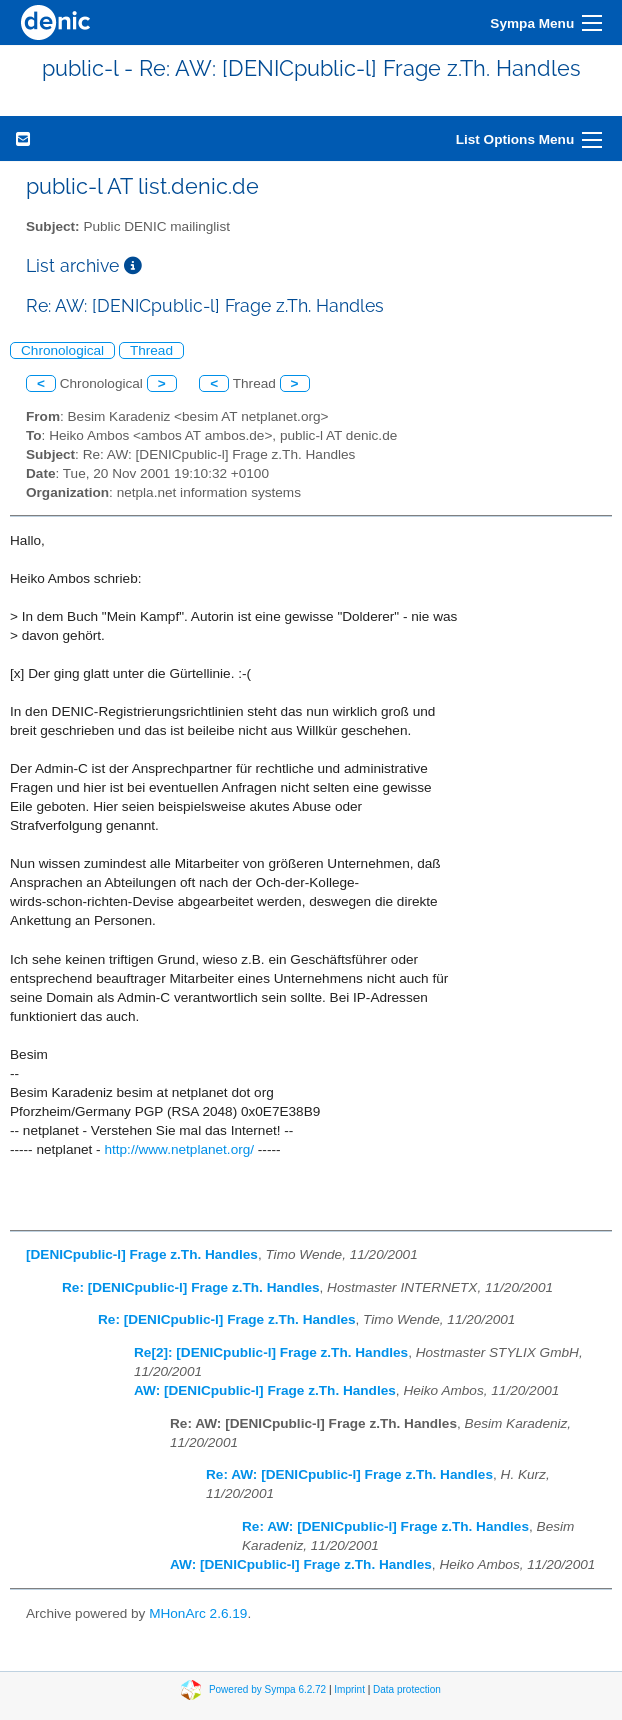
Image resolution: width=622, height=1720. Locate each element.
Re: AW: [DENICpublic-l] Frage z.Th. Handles (349, 1474)
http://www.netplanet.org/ (179, 1149)
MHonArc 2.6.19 (198, 1613)
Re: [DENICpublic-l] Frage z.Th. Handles (191, 1287)
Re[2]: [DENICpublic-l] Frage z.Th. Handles (271, 1352)
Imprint (349, 1688)
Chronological (62, 350)
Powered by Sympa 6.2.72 (267, 1688)
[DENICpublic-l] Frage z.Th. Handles (142, 1254)
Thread (151, 350)
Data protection (407, 1688)
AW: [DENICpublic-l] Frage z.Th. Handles (265, 1390)
